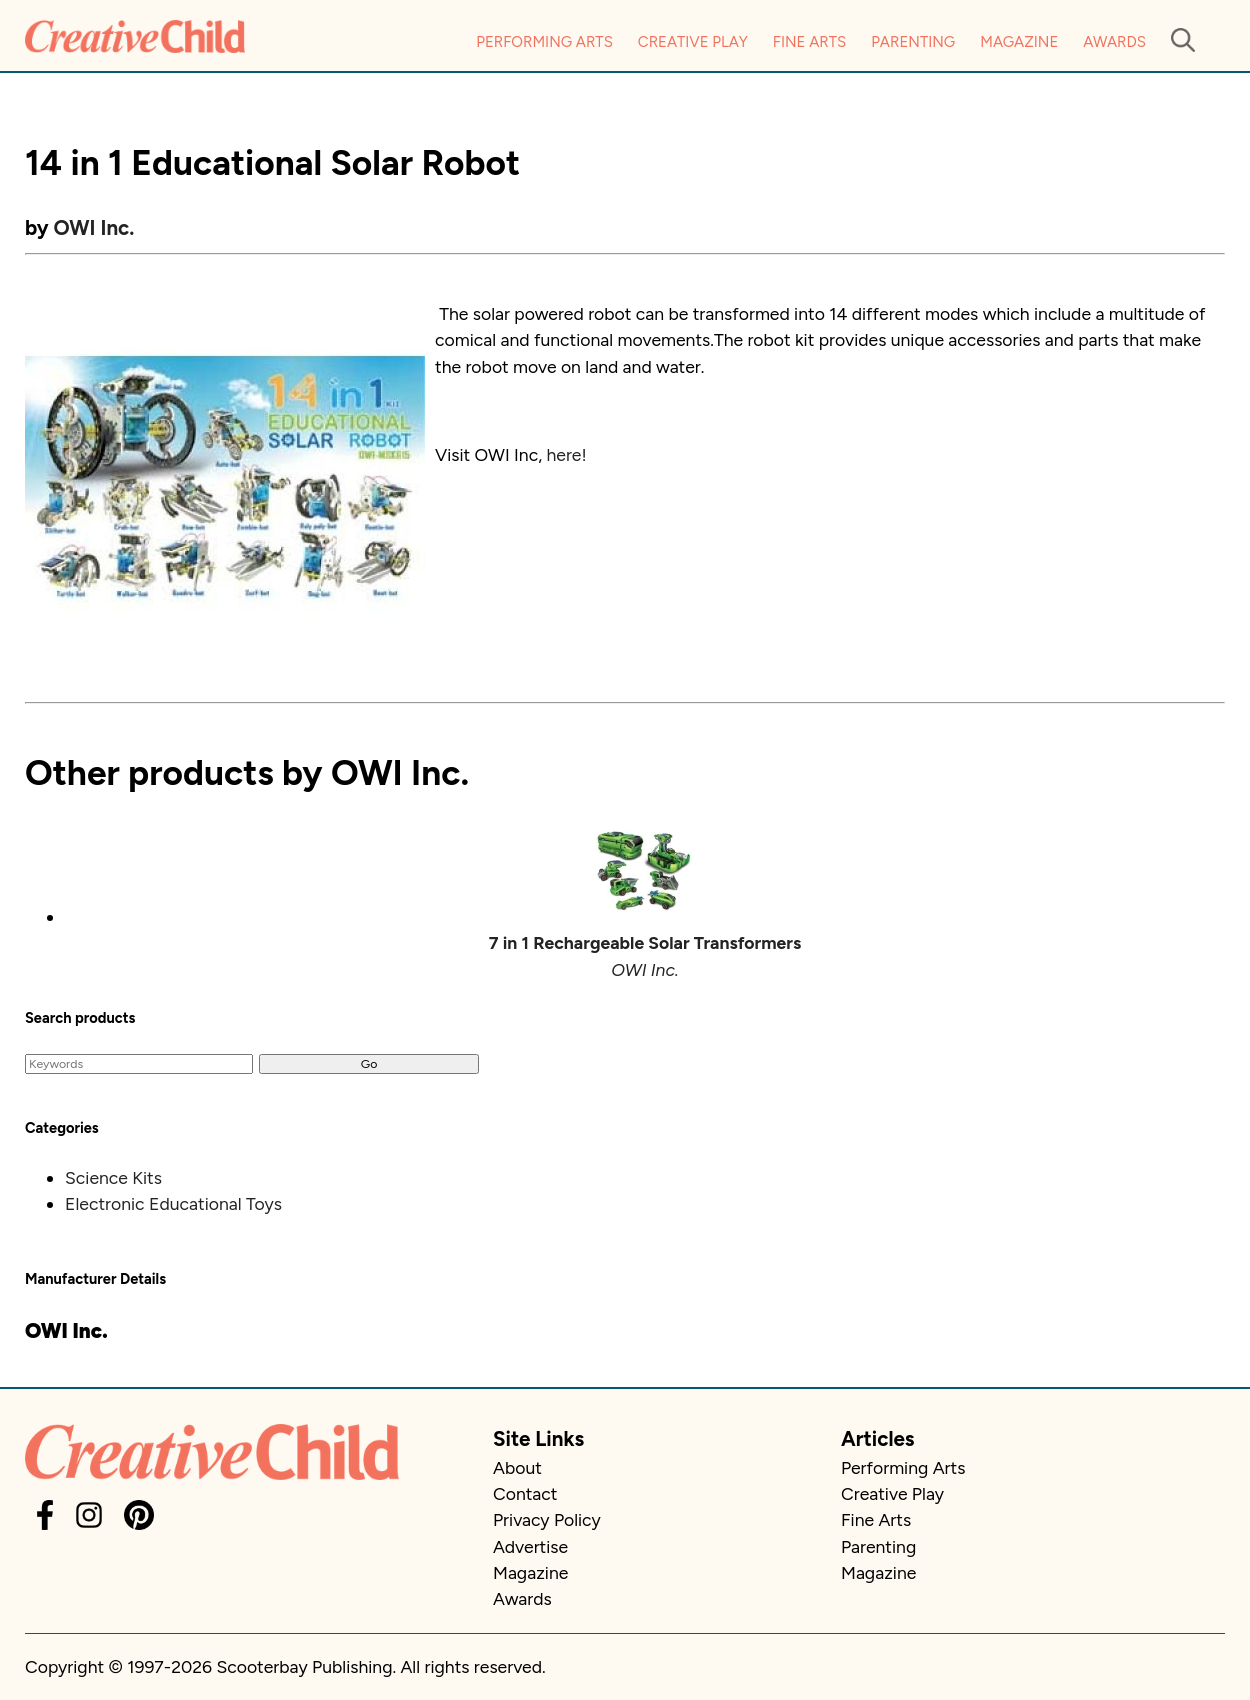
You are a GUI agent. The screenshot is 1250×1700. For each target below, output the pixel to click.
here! (566, 454)
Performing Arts (544, 42)
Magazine (1019, 42)
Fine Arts (809, 42)
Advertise (530, 1546)
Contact (525, 1493)
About (517, 1467)
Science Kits (113, 1177)
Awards (1114, 42)
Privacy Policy (547, 1519)
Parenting (913, 42)
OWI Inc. (94, 227)
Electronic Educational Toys (173, 1203)
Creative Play (693, 42)
